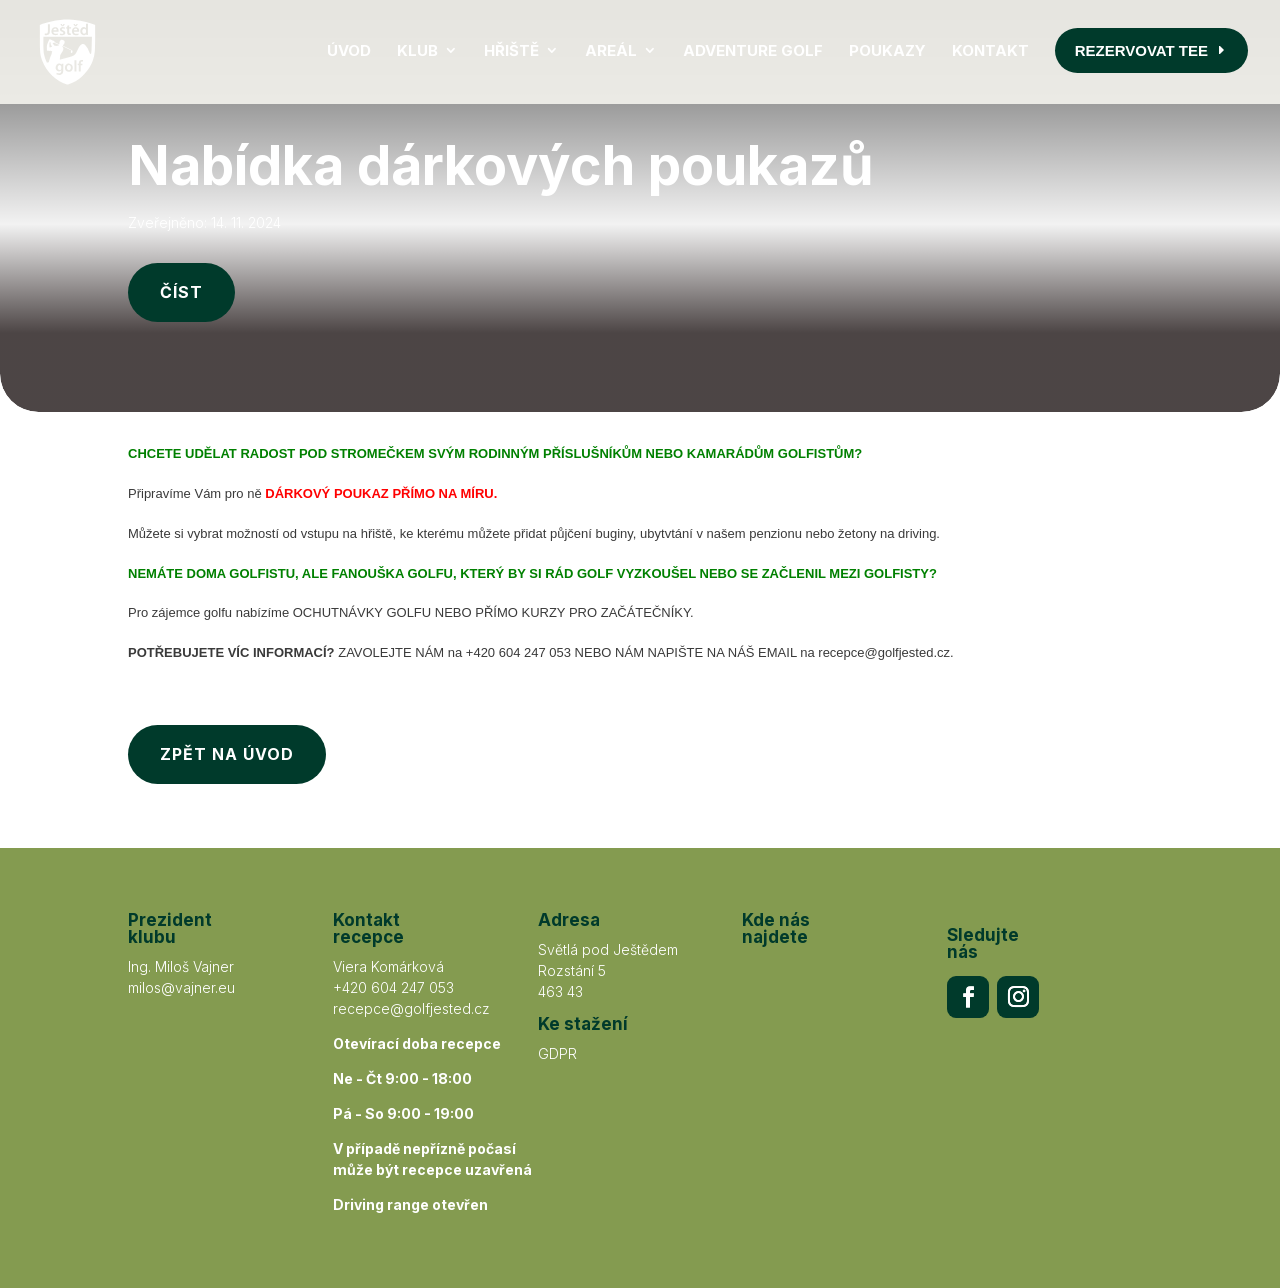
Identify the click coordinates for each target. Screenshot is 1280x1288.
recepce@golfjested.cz (411, 946)
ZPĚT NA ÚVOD (227, 692)
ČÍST (181, 230)
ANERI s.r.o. (686, 1230)
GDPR (557, 991)
